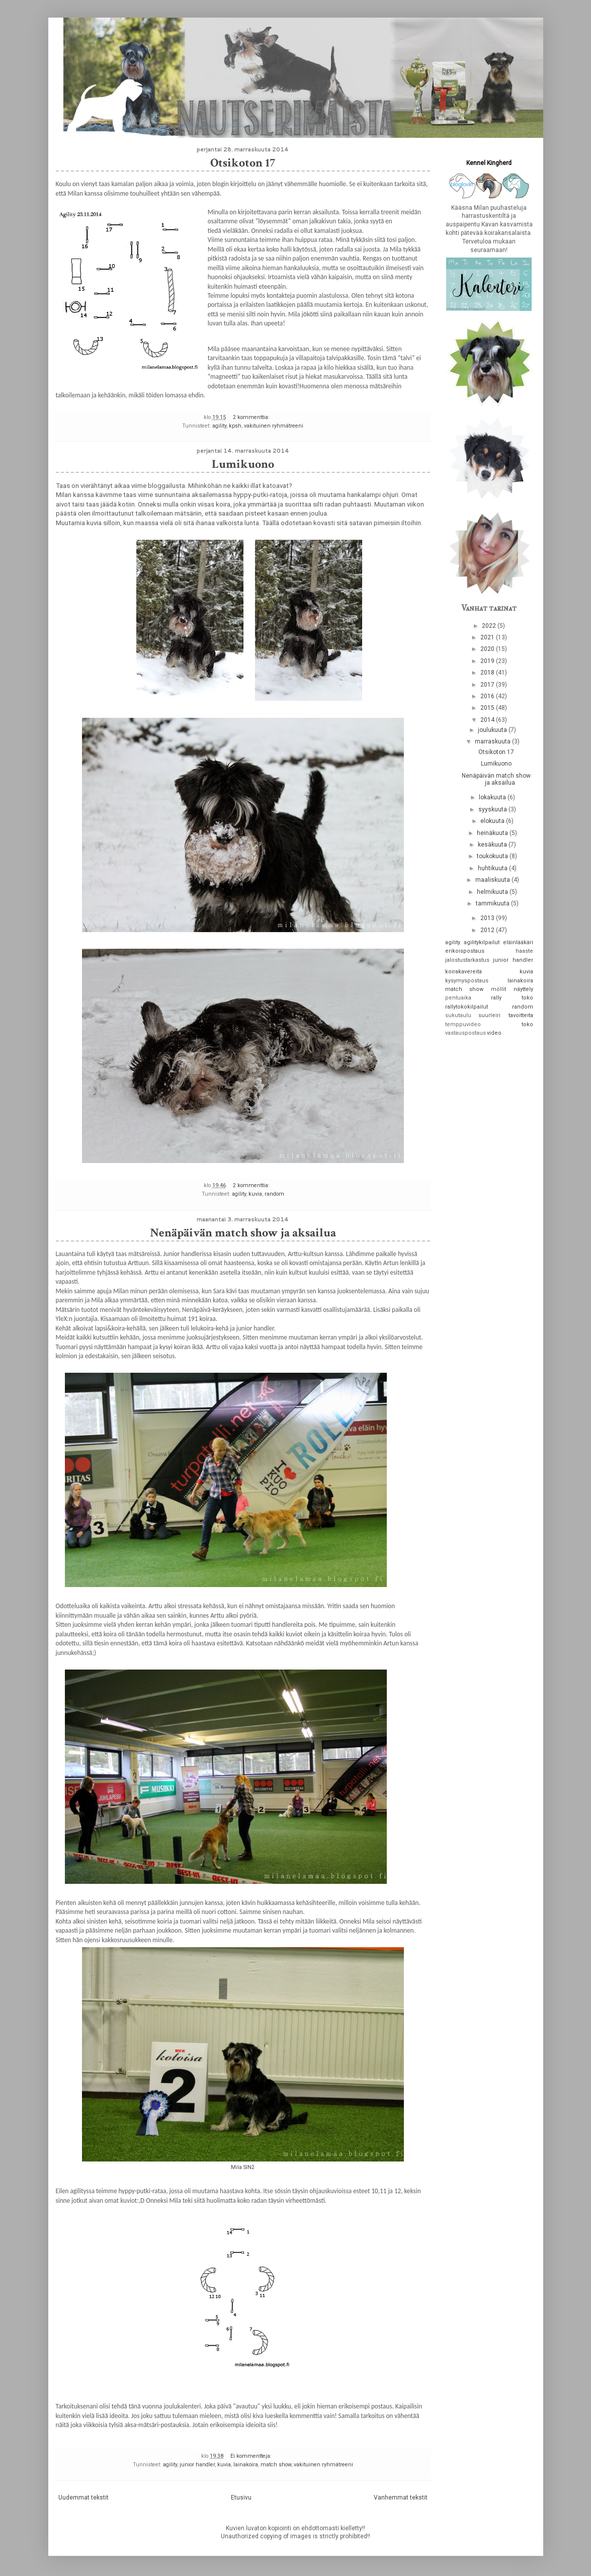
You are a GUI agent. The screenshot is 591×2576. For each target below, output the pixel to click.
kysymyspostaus (466, 980)
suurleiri (489, 1015)
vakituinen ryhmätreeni (273, 426)
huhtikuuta (493, 868)
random (274, 1194)
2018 (488, 672)
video (494, 1033)
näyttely (523, 989)
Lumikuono (243, 464)
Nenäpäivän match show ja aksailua (243, 1232)
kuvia (255, 1194)
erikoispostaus (464, 951)
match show (276, 2464)
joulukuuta (493, 729)
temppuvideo (463, 1024)
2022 (489, 625)
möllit (498, 989)
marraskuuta (493, 741)
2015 (488, 707)
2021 (488, 637)
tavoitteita (521, 1015)
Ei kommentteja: (251, 2456)
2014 (488, 719)
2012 (488, 930)
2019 (488, 660)
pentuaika (458, 997)
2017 (488, 684)
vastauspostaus (465, 1033)
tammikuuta (493, 903)
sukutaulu (458, 1015)
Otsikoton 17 (242, 163)
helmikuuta (493, 891)
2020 (488, 648)
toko (527, 1024)
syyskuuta (493, 809)
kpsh (235, 426)
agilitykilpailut (481, 942)
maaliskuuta (493, 879)
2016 (488, 696)
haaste (524, 951)
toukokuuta (493, 856)
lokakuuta (493, 797)
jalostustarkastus (467, 960)
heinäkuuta (493, 833)
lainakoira (245, 2464)
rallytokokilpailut (466, 1007)
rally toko (512, 997)
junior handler (197, 2464)
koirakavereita (463, 971)
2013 (488, 918)
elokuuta (493, 820)
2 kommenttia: (252, 417)
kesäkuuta (493, 844)
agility (219, 426)
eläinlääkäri (518, 942)
